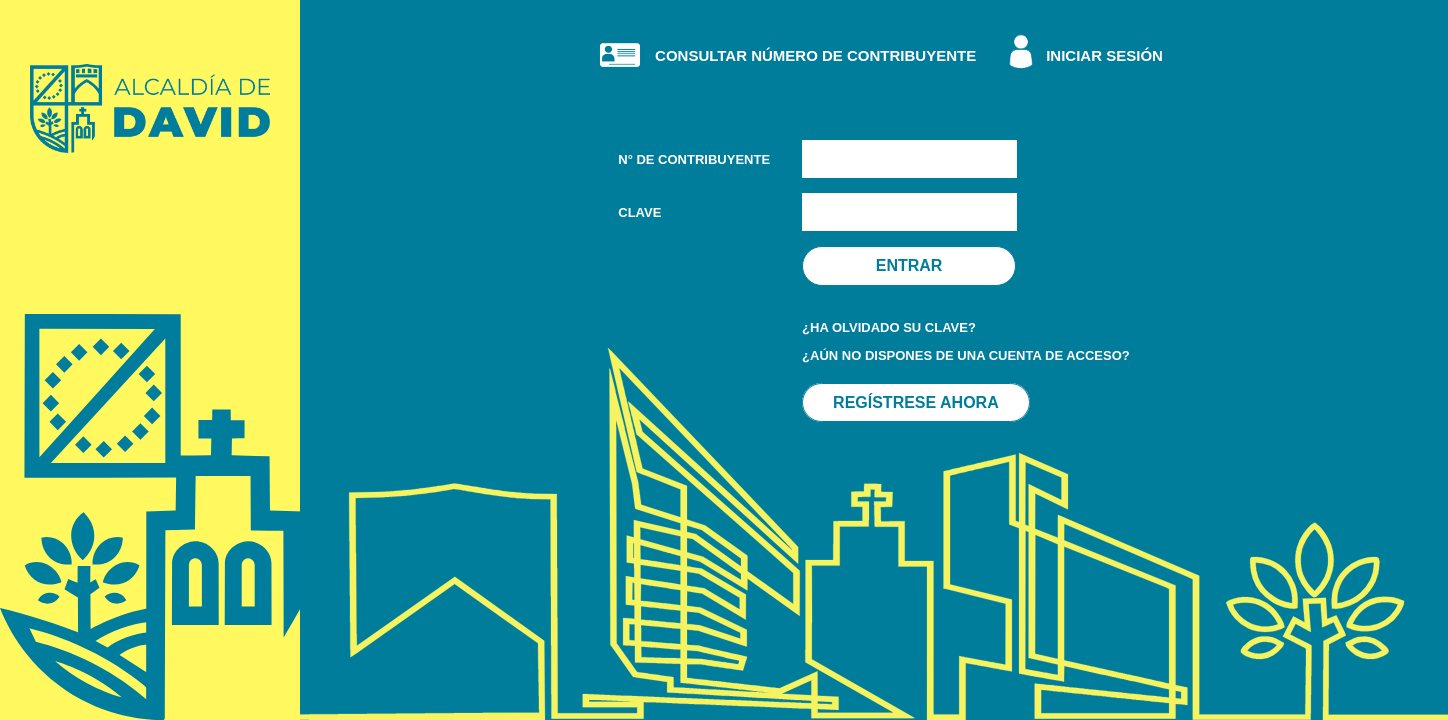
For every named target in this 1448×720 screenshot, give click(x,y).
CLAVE (639, 212)
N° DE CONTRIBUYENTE (694, 159)
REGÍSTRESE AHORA (916, 402)
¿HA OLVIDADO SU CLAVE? (889, 327)
